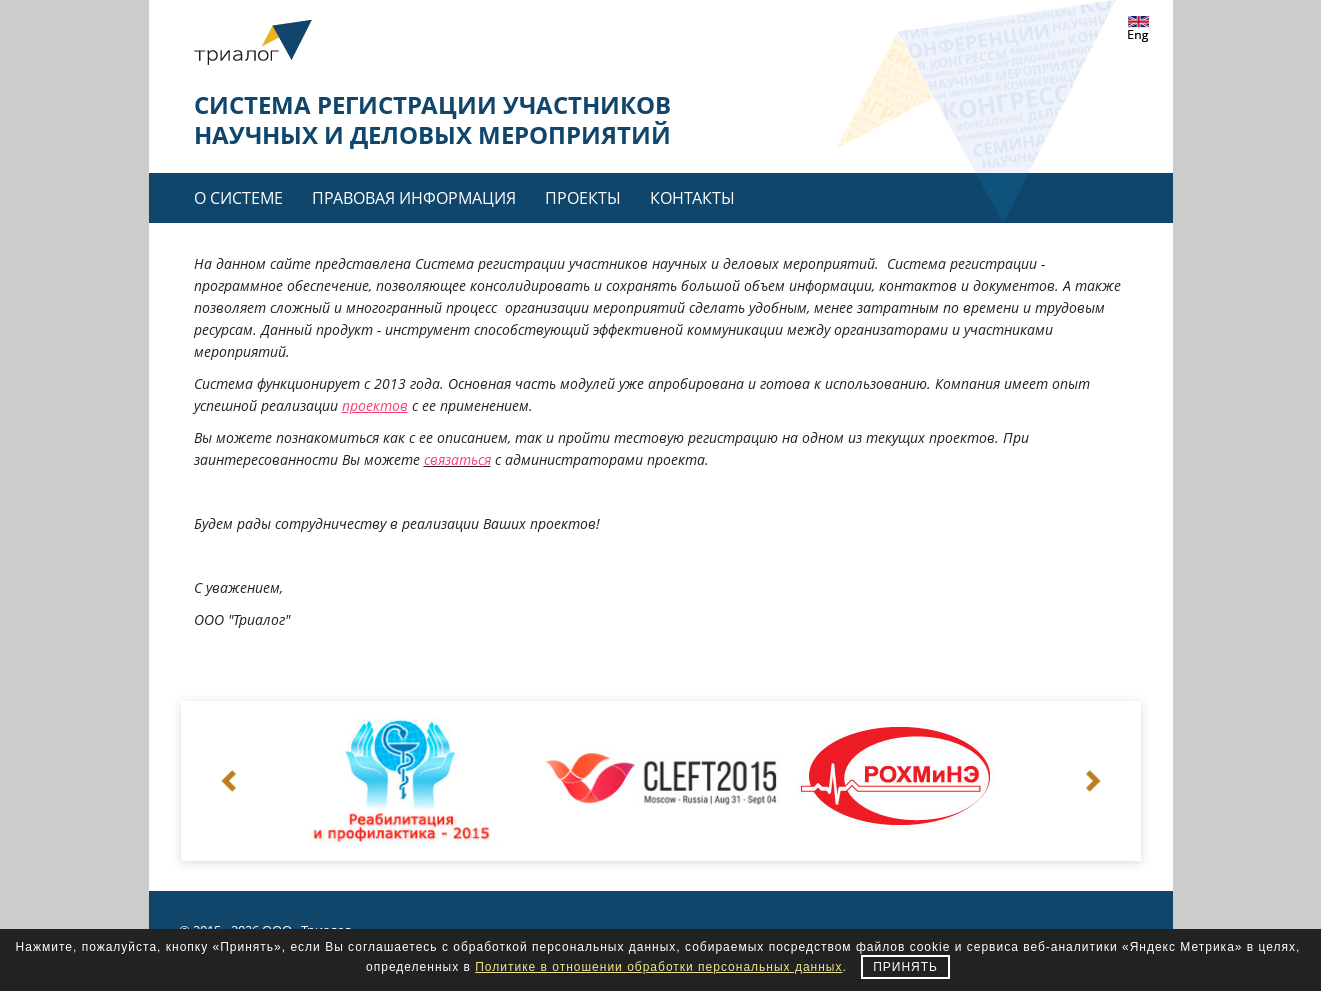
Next (1092, 781)
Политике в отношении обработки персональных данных (658, 967)
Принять (905, 967)
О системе (238, 198)
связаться (457, 459)
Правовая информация (414, 198)
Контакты (692, 198)
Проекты (583, 198)
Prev (230, 781)
